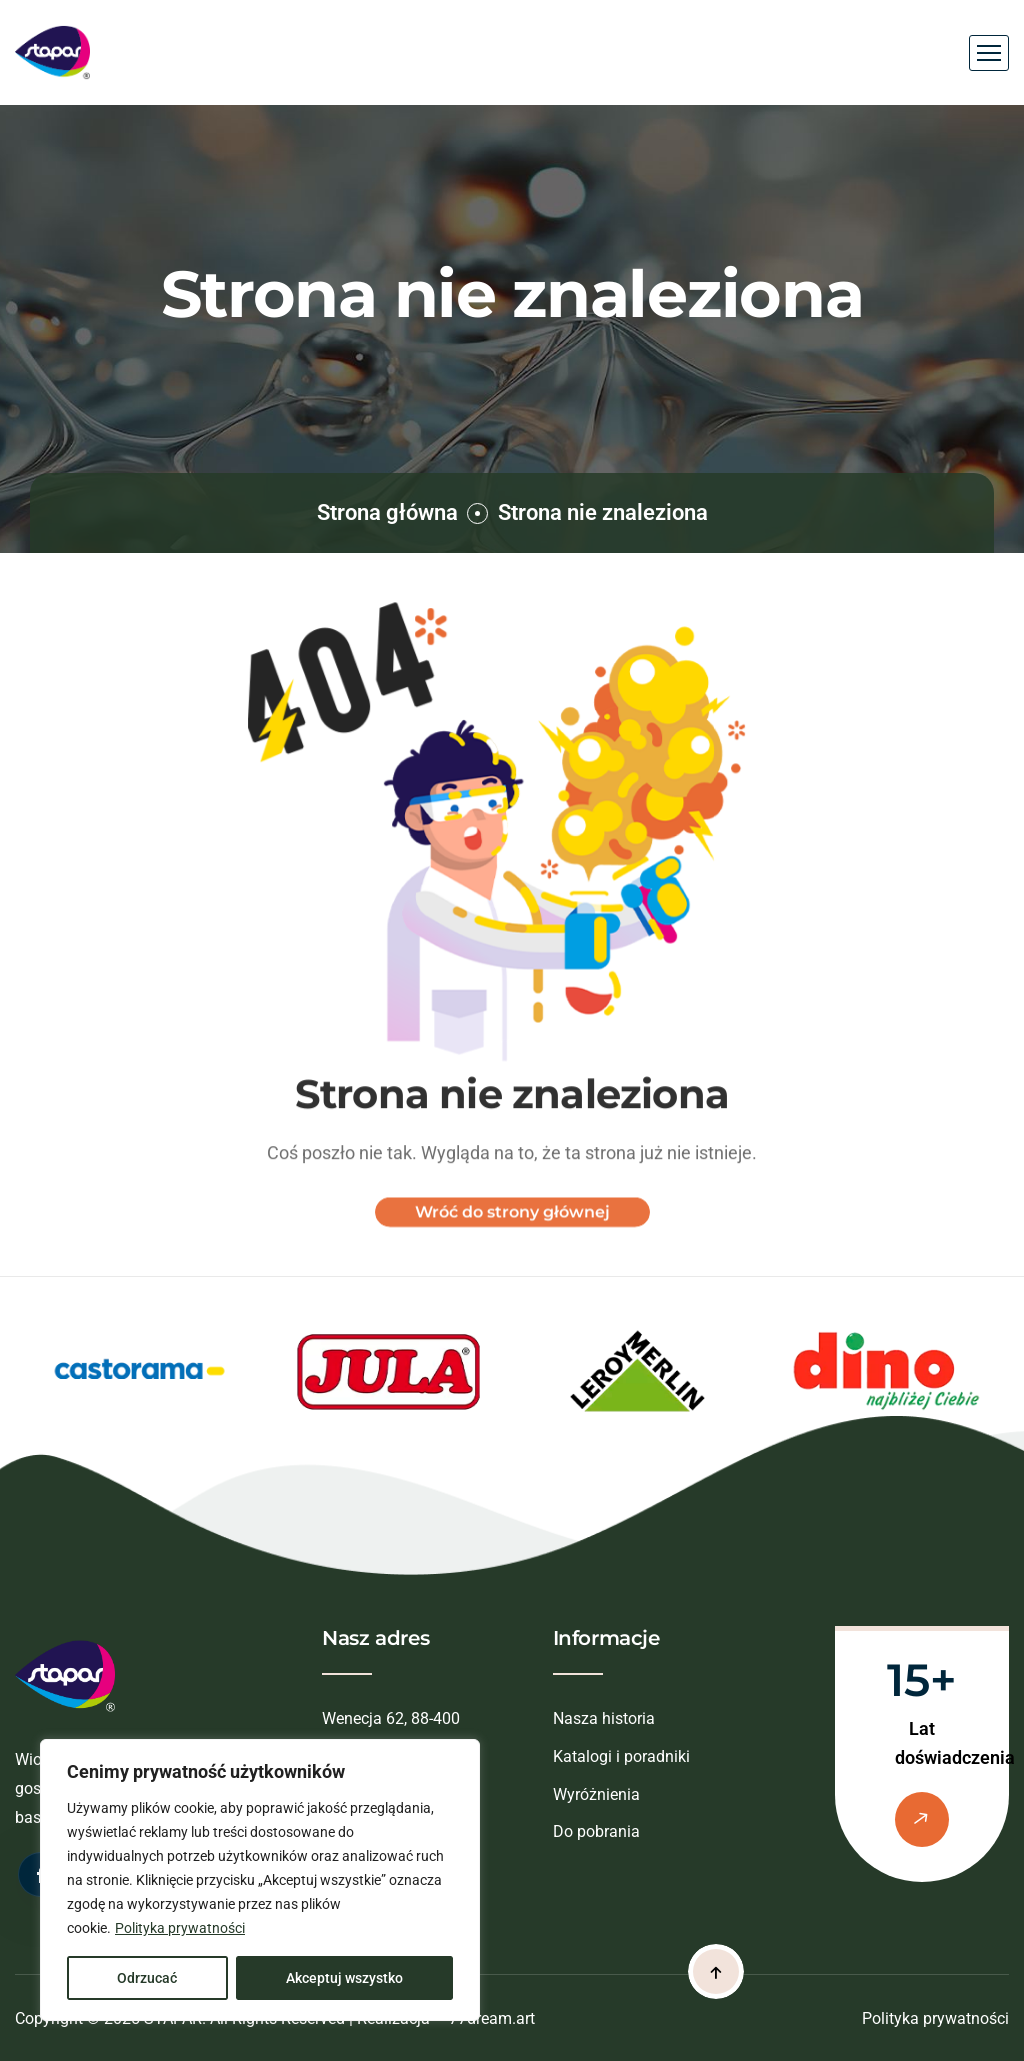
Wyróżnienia (596, 1794)
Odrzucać (147, 1978)
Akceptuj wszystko (344, 1978)
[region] (260, 1880)
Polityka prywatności (180, 1928)
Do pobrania (596, 1831)
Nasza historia (604, 1718)
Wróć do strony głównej (512, 1224)
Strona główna (387, 512)
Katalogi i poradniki (621, 1756)
